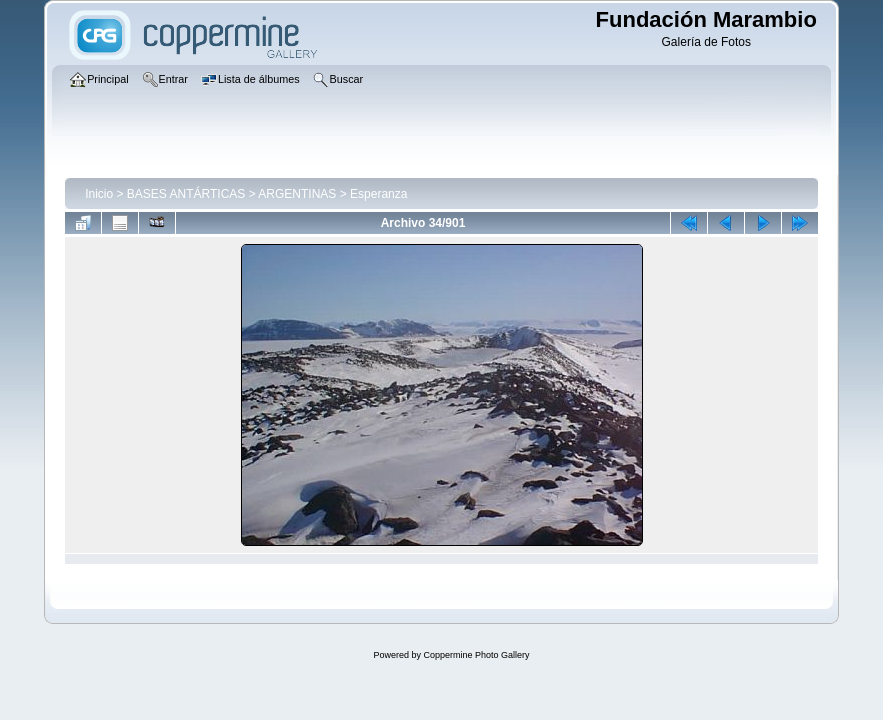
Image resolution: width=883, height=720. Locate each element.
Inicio (99, 194)
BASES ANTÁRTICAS (186, 194)
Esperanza (378, 194)
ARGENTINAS (297, 194)
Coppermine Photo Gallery (476, 655)
